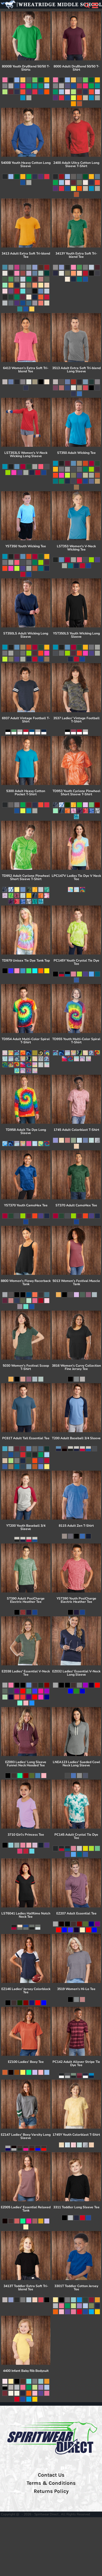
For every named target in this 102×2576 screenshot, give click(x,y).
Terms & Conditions (51, 2483)
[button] (87, 5)
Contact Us (51, 2475)
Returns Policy (51, 2491)
